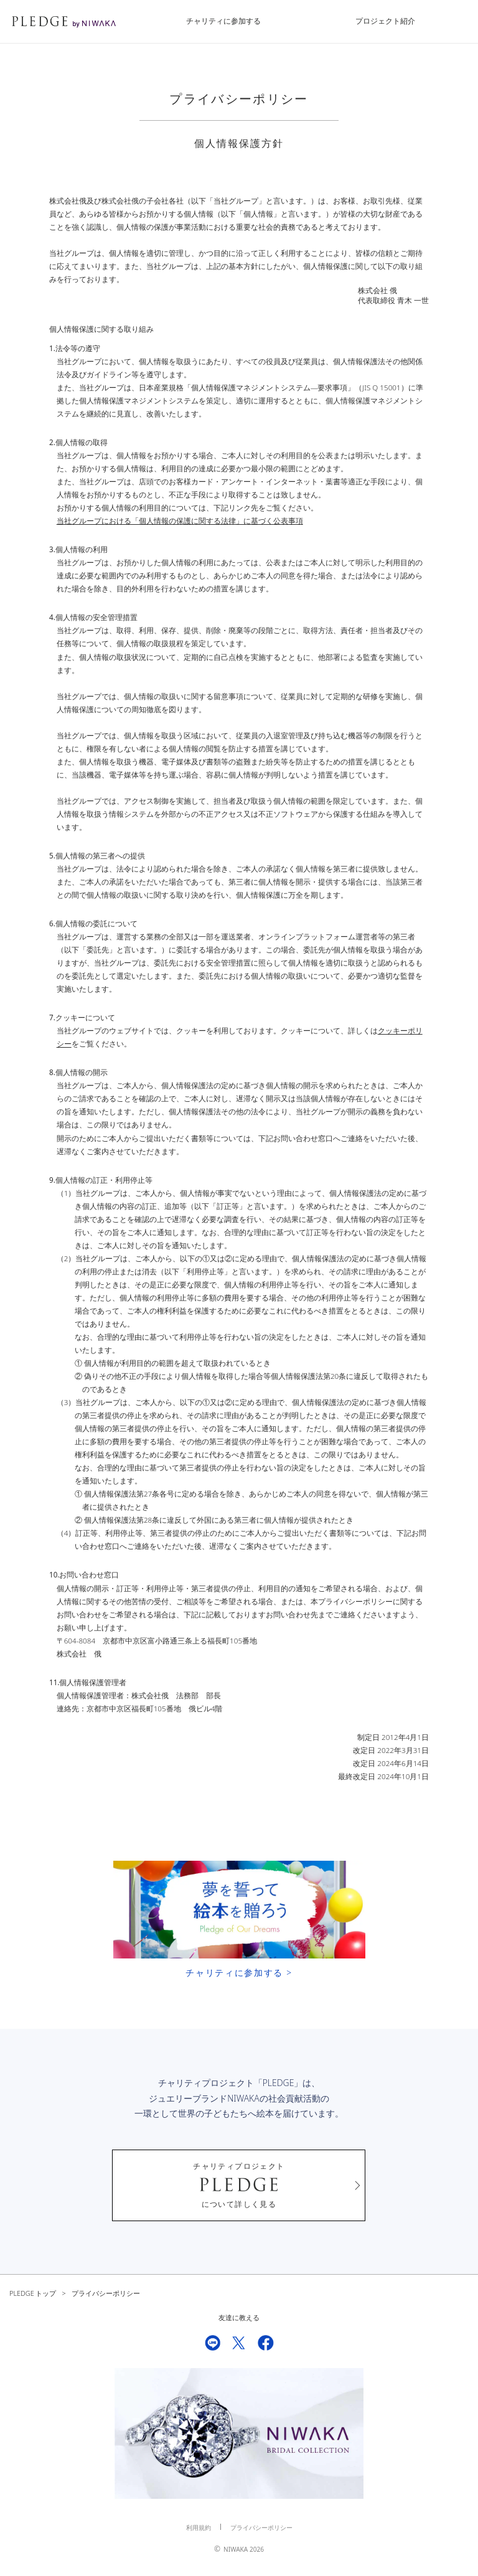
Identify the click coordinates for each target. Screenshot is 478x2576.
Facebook (265, 2343)
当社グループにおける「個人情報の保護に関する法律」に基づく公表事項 (180, 520)
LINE (213, 2343)
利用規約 (198, 2528)
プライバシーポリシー (261, 2528)
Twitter (239, 2343)
